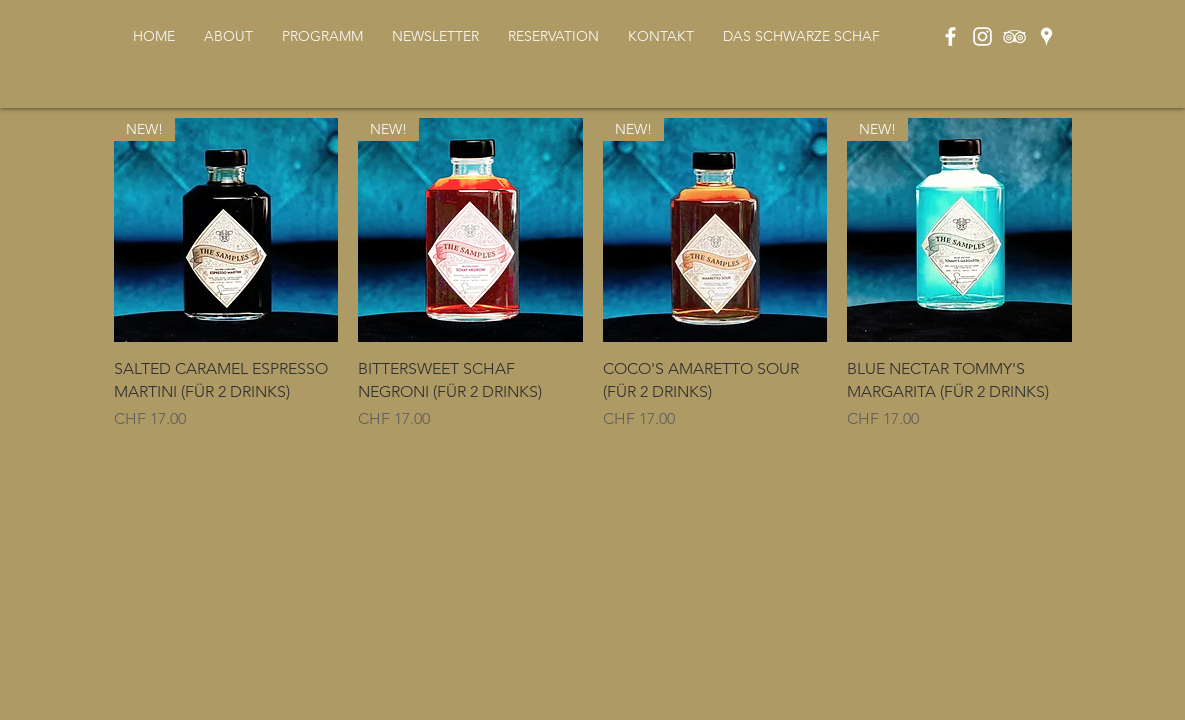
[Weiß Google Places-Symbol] (1046, 36)
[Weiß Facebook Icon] (950, 36)
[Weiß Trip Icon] (1014, 36)
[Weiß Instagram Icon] (982, 36)
